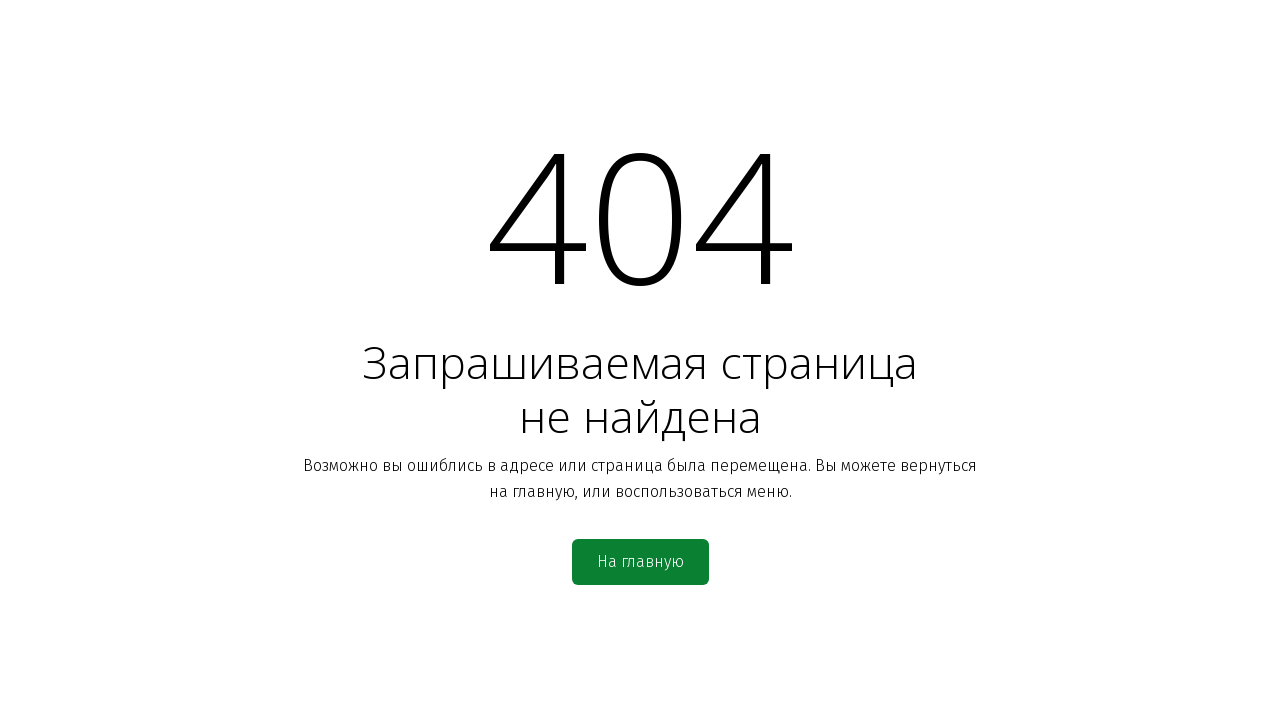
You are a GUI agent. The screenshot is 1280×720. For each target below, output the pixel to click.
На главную (640, 561)
